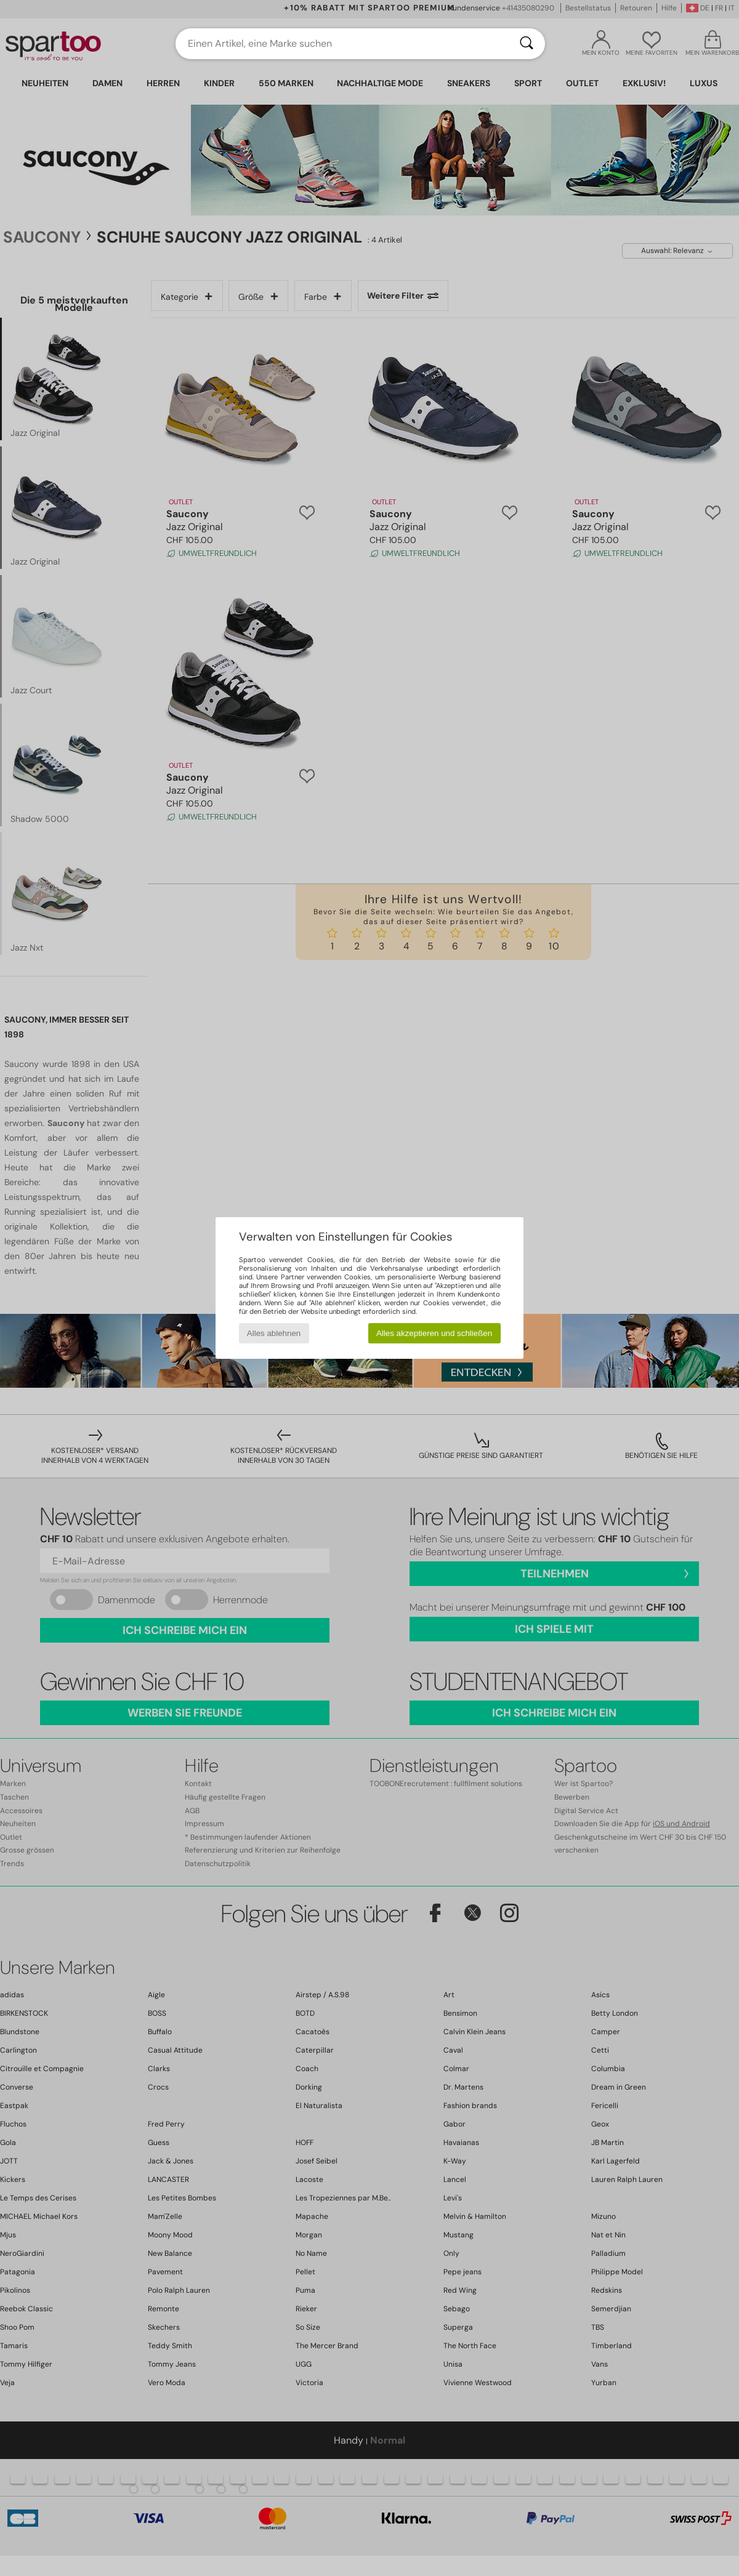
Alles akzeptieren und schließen (434, 1333)
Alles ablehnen (274, 1333)
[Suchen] (526, 43)
